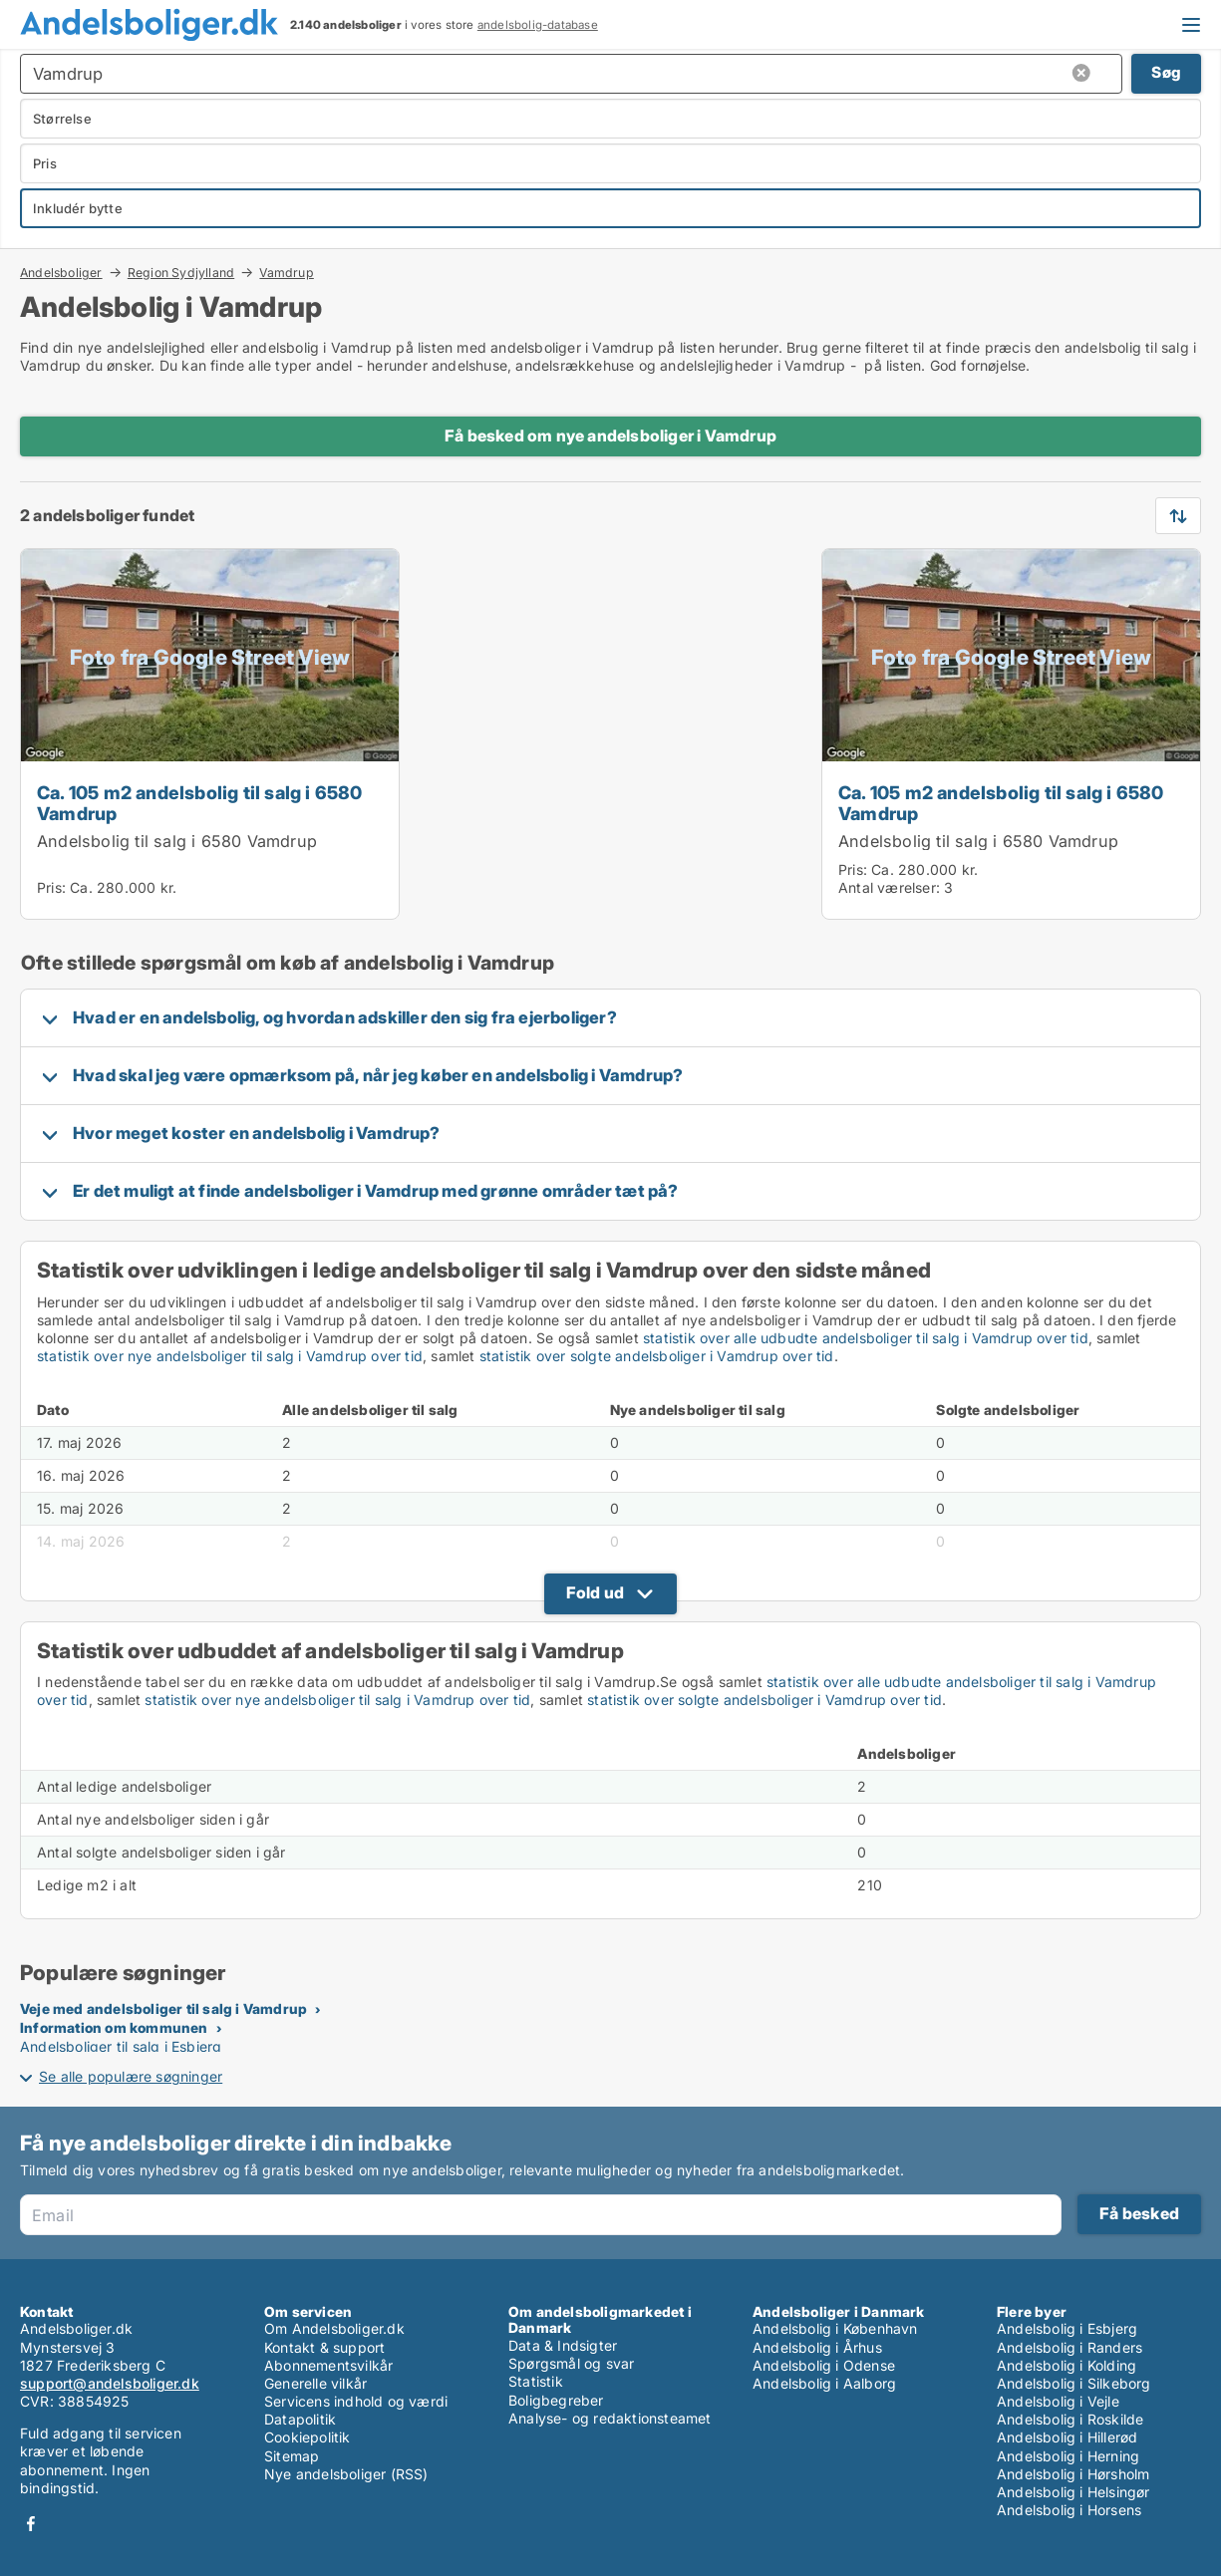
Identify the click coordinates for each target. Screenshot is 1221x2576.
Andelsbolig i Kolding (1066, 2365)
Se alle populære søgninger (130, 2076)
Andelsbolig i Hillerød (1067, 2437)
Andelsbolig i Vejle (1058, 2401)
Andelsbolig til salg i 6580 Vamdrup (177, 841)
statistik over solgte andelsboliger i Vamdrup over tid (656, 1355)
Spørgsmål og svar (571, 2363)
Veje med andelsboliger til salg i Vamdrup (163, 2008)
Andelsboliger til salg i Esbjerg (120, 2046)
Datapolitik (300, 2419)
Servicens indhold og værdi (356, 2401)
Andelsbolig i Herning (1068, 2455)
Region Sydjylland (181, 272)
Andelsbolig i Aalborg (824, 2383)
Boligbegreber (556, 2400)
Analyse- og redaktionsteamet (610, 2418)
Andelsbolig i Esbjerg (1067, 2328)
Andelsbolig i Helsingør (1073, 2491)
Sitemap (291, 2455)
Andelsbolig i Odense (824, 2365)
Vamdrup (286, 273)
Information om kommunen (114, 2027)
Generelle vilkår (315, 2383)
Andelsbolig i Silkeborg (1074, 2383)
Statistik (535, 2381)
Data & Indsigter (562, 2345)
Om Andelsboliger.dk (334, 2328)
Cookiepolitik (307, 2437)
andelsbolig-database (537, 25)
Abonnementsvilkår (328, 2365)
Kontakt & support (324, 2347)
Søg (1166, 72)
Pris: (53, 887)
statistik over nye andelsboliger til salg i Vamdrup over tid (230, 1355)
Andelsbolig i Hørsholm (1073, 2473)
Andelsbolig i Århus (817, 2347)
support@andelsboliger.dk (109, 2383)
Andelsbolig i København (835, 2328)
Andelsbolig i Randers (1069, 2347)
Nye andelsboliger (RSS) (346, 2473)
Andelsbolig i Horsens (1069, 2509)
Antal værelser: (889, 887)
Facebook (31, 2523)
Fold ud (595, 1592)
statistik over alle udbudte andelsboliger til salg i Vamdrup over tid (865, 1337)
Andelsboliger (61, 272)
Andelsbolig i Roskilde (1070, 2419)
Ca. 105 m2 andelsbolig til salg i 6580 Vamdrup (200, 802)
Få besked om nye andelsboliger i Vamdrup (610, 435)
